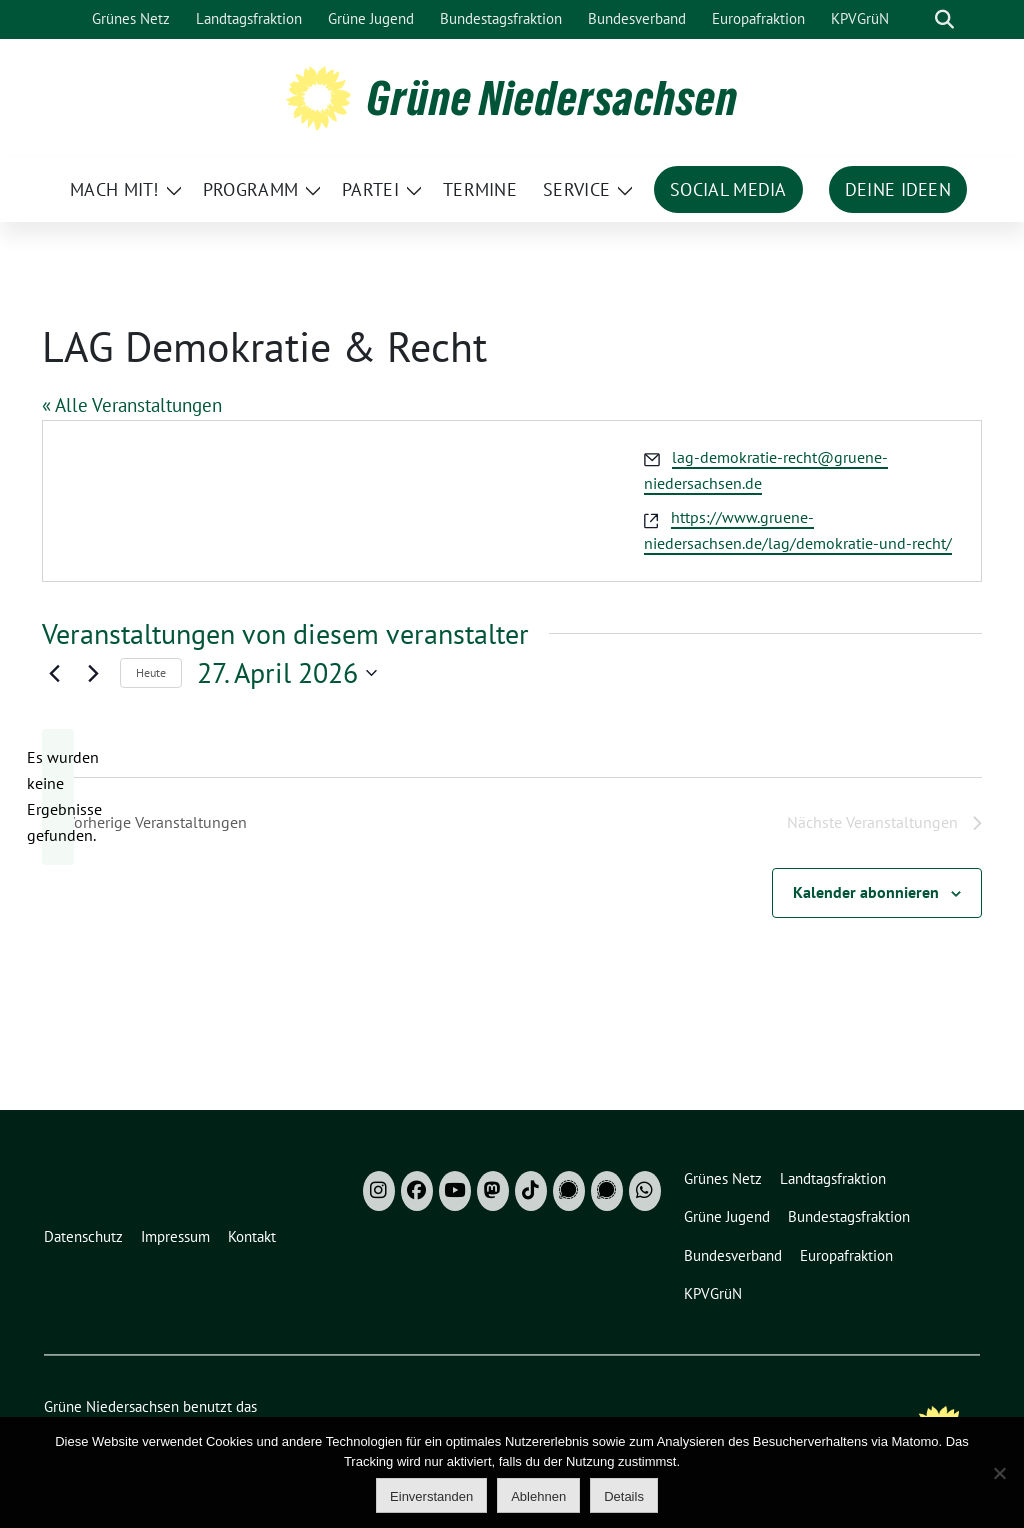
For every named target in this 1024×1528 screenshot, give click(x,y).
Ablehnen (538, 1496)
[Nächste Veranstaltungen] (93, 673)
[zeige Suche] (944, 19)
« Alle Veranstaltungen (132, 405)
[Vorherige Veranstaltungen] (54, 673)
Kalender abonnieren (866, 892)
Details (624, 1496)
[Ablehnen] (999, 1473)
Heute (151, 672)
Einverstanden (431, 1496)
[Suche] (916, 19)
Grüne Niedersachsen (552, 98)
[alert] (58, 797)
